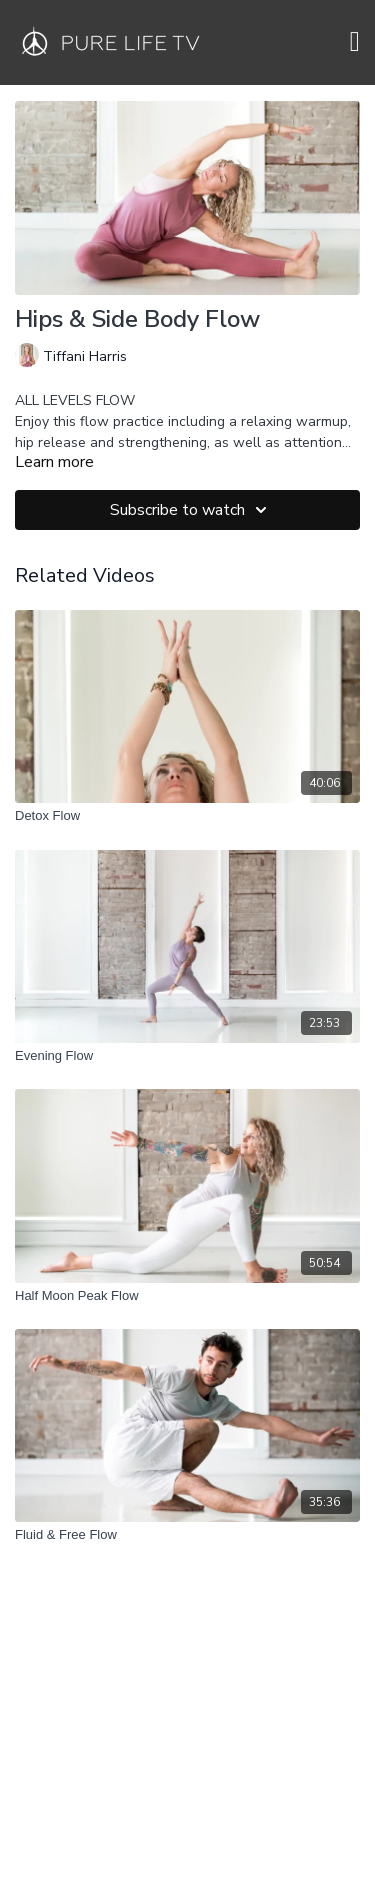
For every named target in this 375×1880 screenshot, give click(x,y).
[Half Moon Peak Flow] (187, 1296)
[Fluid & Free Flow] (187, 1535)
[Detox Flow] (187, 816)
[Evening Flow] (187, 1056)
